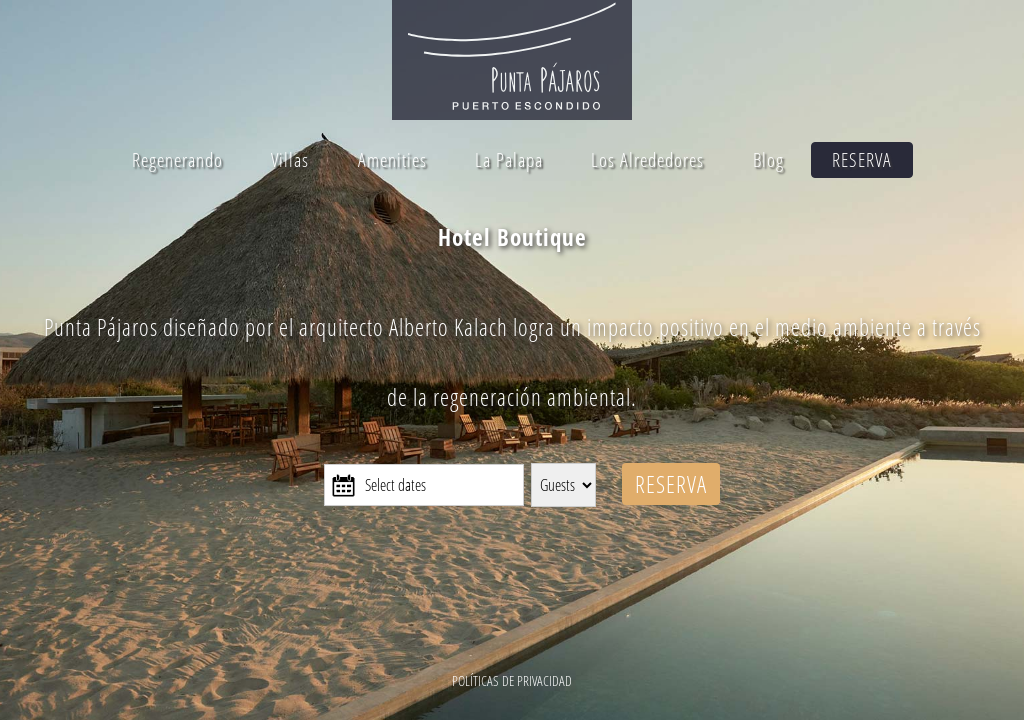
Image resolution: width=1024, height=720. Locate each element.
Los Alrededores (647, 160)
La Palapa (509, 160)
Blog (768, 160)
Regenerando (177, 160)
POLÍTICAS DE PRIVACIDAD (512, 680)
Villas (290, 160)
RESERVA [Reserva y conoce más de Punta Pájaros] (671, 484)
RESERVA (862, 160)
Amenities (392, 160)
